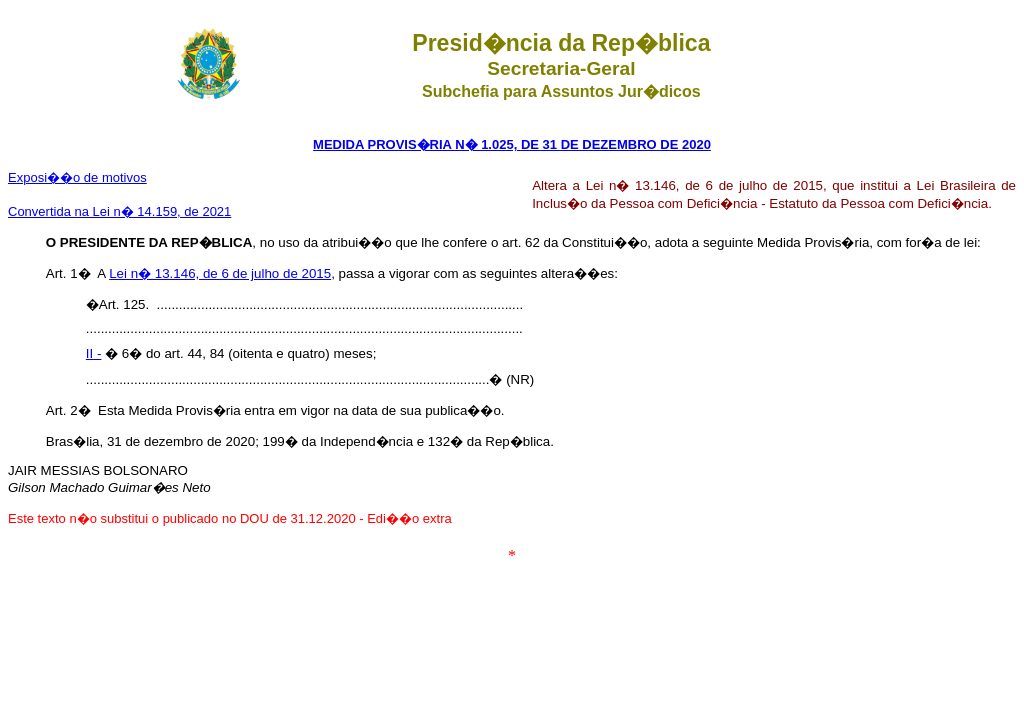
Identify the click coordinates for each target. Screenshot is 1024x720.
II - (94, 353)
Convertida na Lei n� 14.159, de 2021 (119, 211)
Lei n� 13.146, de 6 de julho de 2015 (220, 273)
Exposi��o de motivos (77, 177)
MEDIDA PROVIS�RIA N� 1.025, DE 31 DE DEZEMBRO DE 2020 (512, 144)
